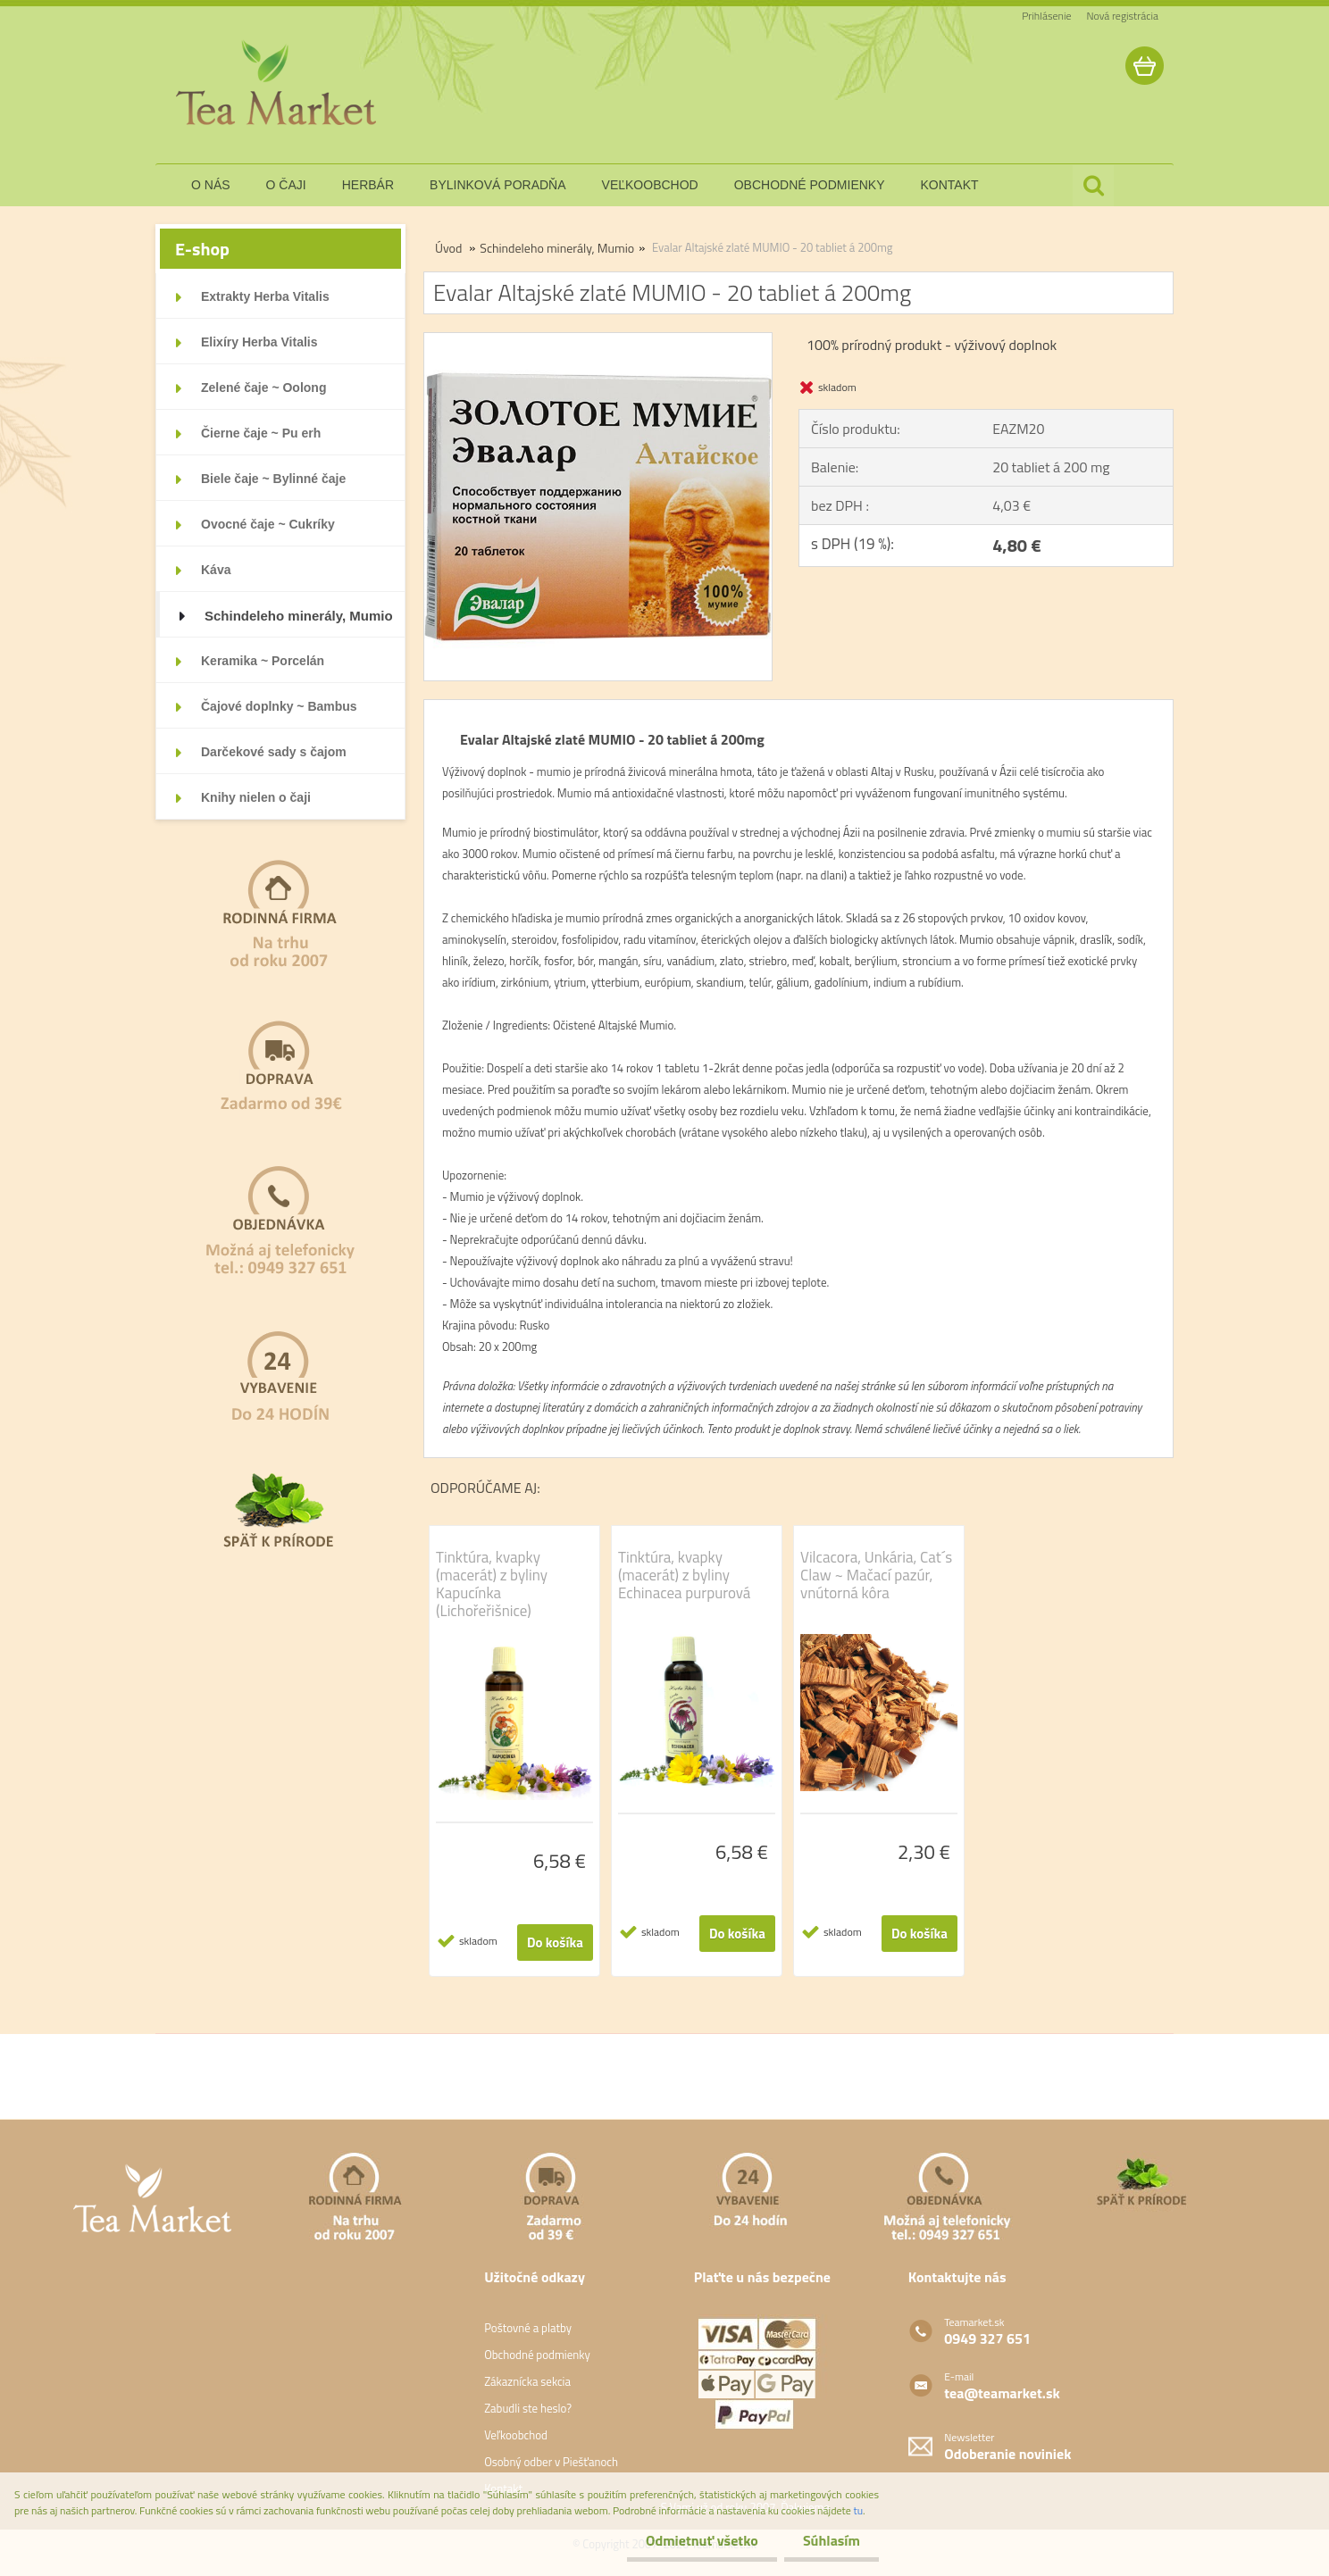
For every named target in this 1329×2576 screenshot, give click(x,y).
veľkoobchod (650, 185)
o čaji (286, 185)
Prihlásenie (1046, 15)
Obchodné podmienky (537, 2354)
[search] (1093, 185)
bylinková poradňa (498, 185)
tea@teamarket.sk (1001, 2393)
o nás (210, 185)
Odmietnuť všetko (691, 2540)
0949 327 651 (987, 2338)
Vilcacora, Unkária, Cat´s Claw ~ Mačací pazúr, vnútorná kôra (876, 1575)
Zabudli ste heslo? (528, 2408)
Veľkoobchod (515, 2435)
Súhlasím (828, 2540)
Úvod (448, 247)
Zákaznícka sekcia (527, 2381)
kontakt (950, 185)
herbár (368, 185)
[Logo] (278, 84)
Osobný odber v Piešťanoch (551, 2462)
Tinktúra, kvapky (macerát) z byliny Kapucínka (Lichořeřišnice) (491, 1584)
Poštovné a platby (528, 2328)
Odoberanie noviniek (1007, 2454)
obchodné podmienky (809, 185)
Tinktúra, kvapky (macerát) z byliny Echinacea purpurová (684, 1575)
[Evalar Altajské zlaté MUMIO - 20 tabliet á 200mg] (598, 340)
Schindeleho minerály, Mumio (557, 247)
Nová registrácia (1122, 15)
